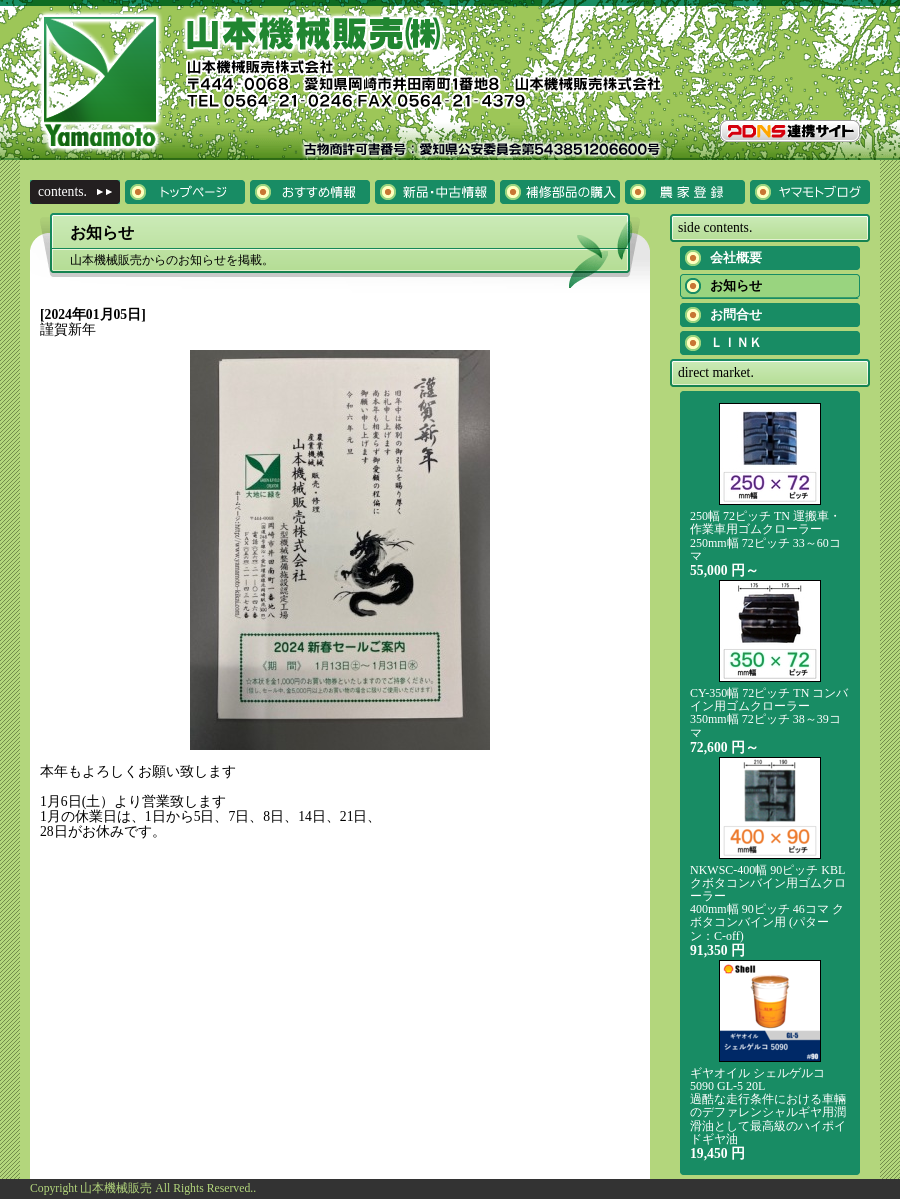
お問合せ (736, 314)
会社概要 (736, 257)
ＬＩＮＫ (736, 342)
